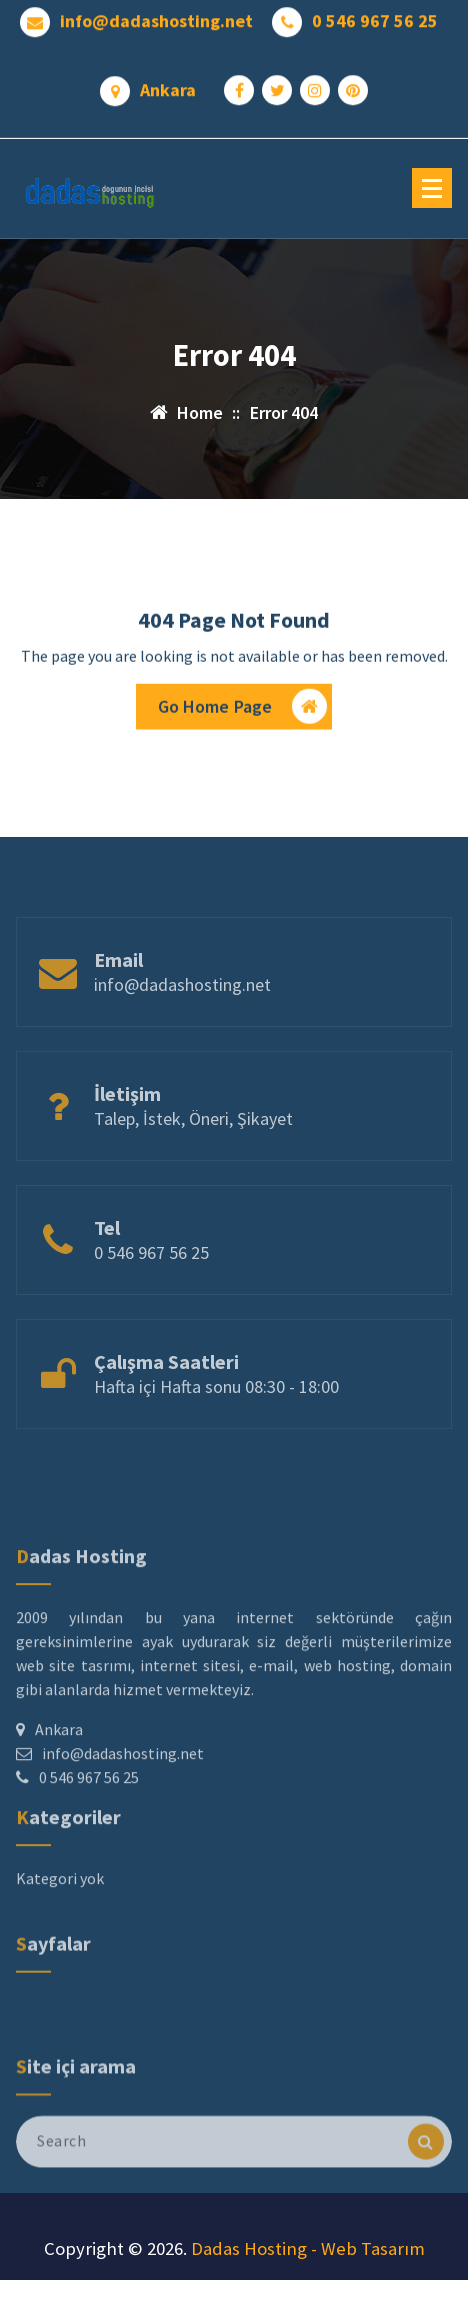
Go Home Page (243, 710)
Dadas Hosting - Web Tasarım (308, 2248)
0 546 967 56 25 (375, 17)
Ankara (168, 86)
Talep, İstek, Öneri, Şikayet (193, 1146)
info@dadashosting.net (156, 17)
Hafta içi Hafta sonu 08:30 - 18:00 (216, 1414)
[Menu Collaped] (432, 188)
